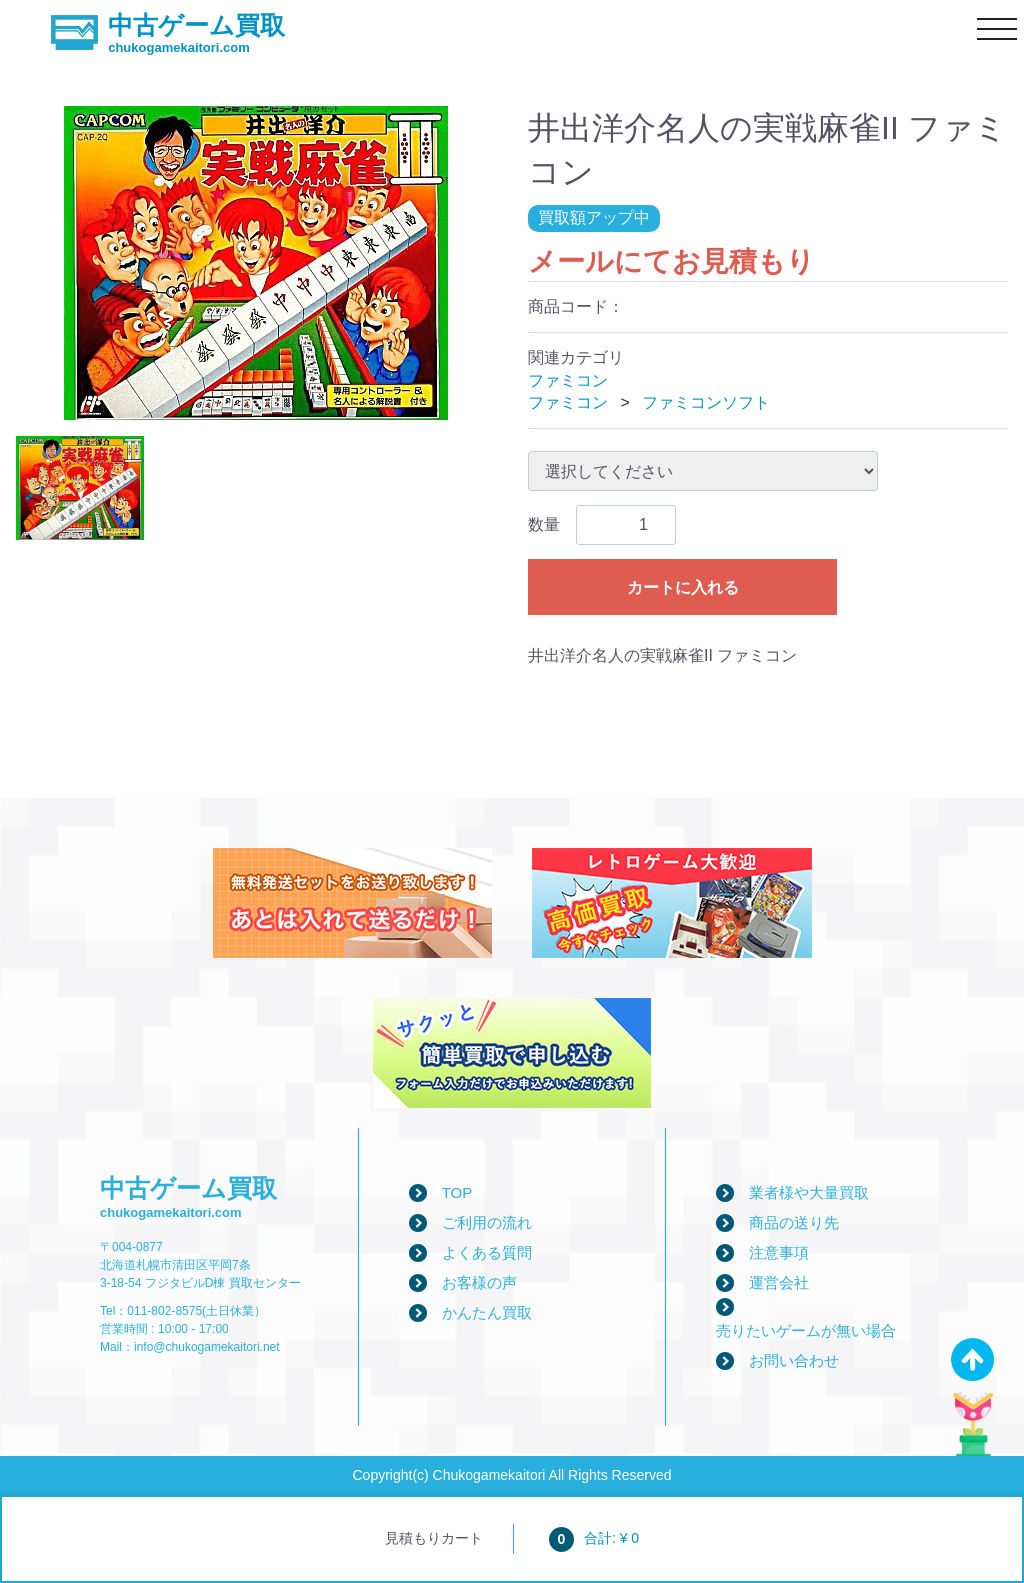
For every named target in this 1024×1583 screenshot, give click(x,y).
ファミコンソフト (706, 402)
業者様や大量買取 (809, 1192)
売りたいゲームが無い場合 (806, 1330)
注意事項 (779, 1252)
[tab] (80, 488)
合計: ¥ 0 (594, 1538)
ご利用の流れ (487, 1222)
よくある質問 (487, 1252)
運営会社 (779, 1282)
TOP (457, 1192)
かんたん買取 (487, 1312)
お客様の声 (479, 1282)
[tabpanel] (256, 263)
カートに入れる (683, 587)
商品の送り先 (794, 1222)
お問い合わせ (794, 1360)
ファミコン (568, 380)
